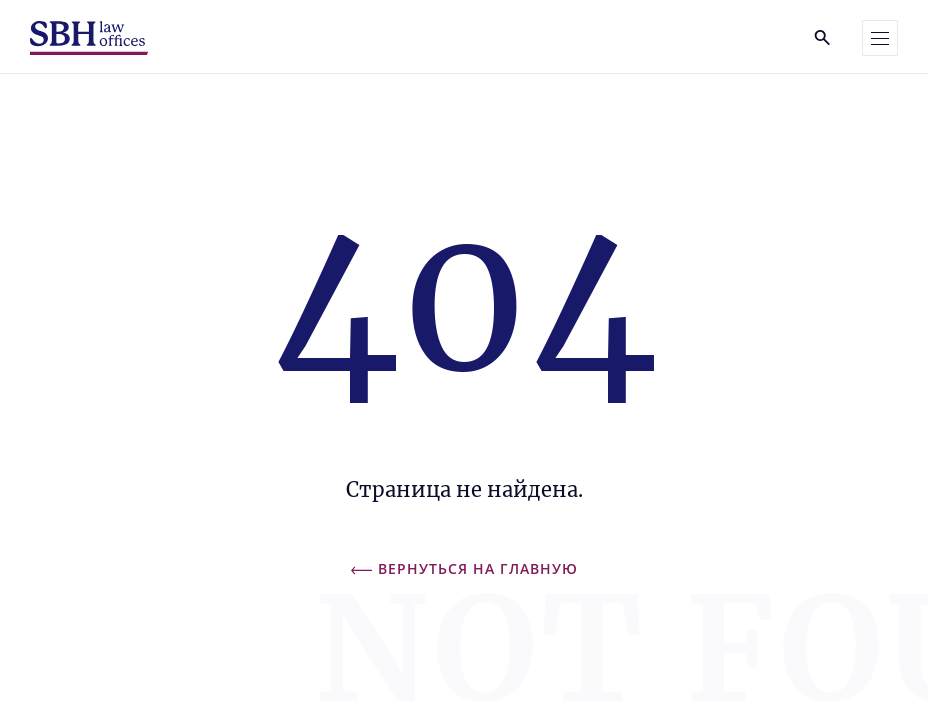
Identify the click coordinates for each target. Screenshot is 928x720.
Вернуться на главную (464, 568)
